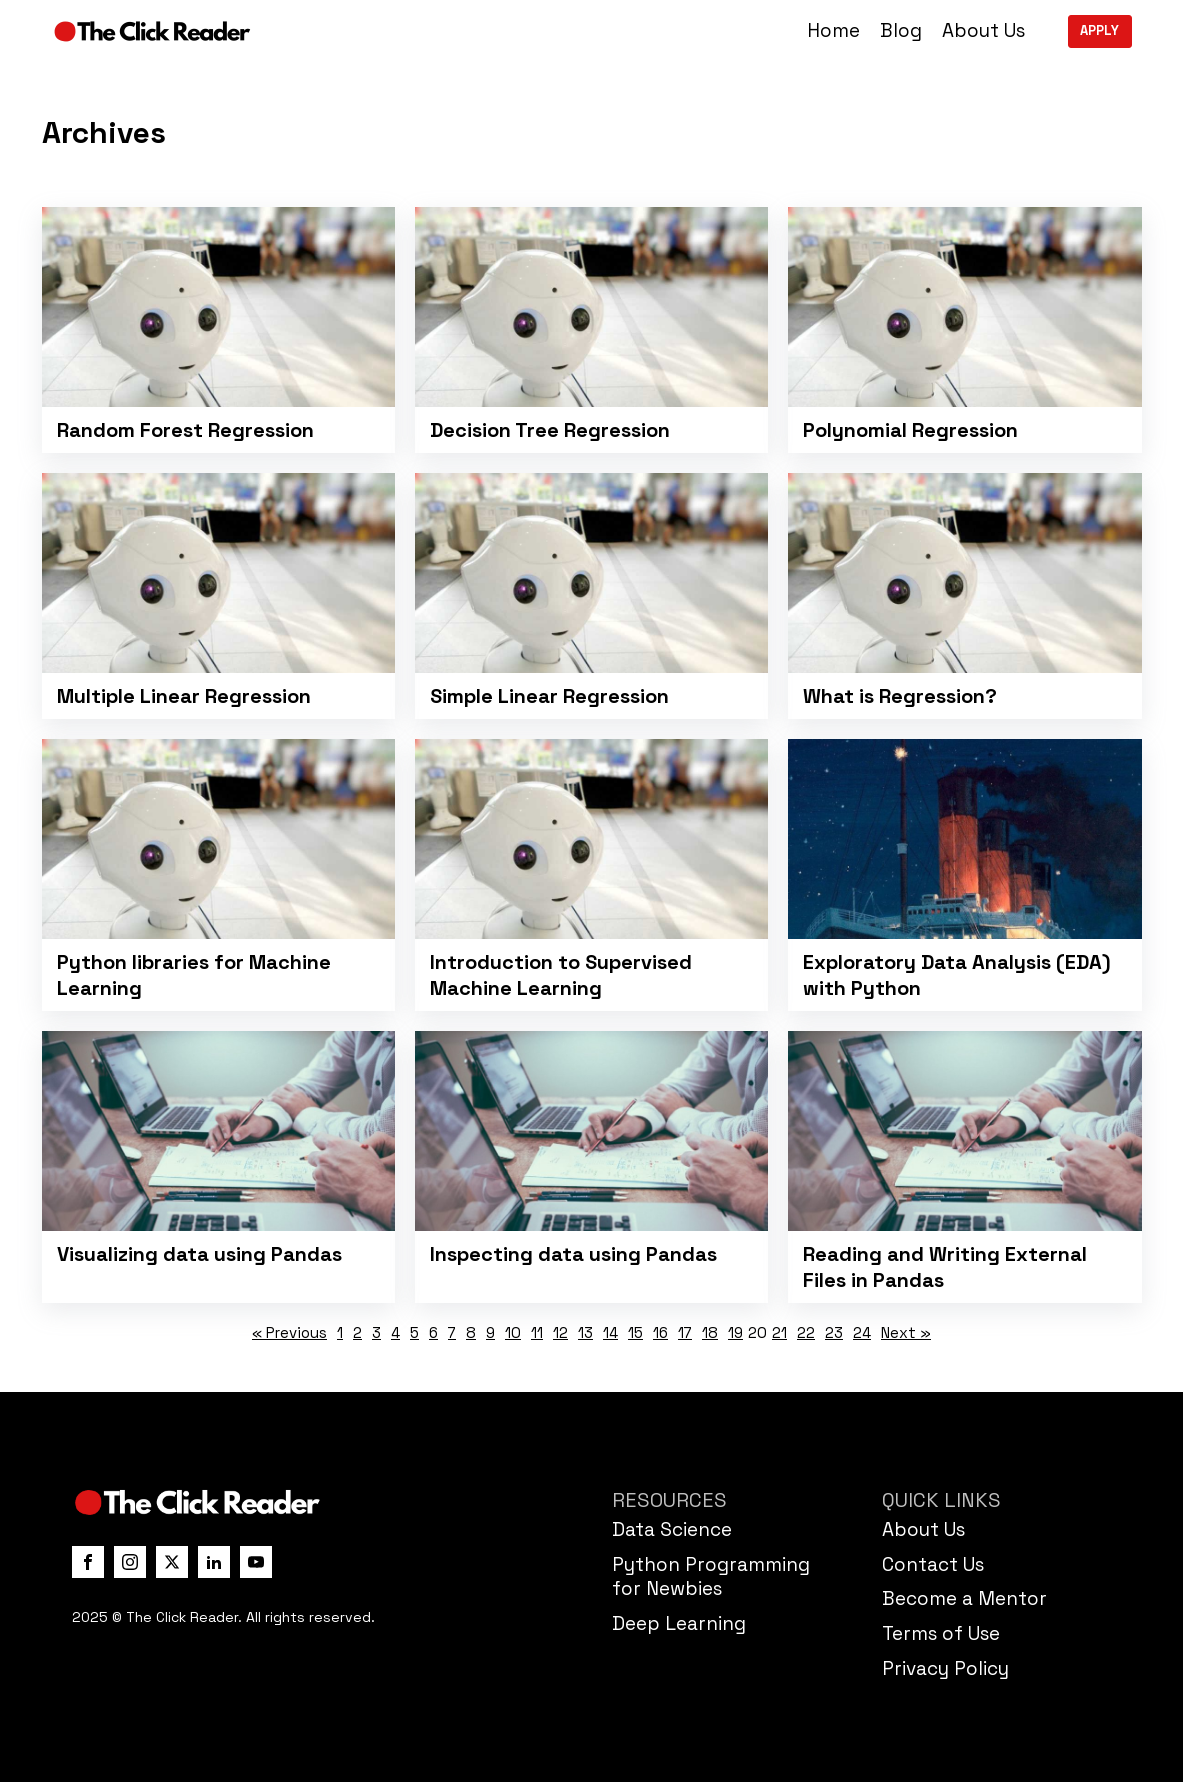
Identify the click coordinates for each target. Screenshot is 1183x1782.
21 (779, 1332)
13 (585, 1332)
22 (806, 1332)
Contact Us (933, 1564)
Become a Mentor (964, 1598)
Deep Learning (679, 1623)
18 (710, 1332)
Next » (906, 1332)
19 (735, 1332)
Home (833, 31)
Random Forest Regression (185, 430)
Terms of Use (941, 1633)
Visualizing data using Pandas (199, 1254)
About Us (983, 31)
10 (513, 1332)
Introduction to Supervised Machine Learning (561, 975)
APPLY (1099, 30)
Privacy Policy (945, 1668)
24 (862, 1332)
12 (560, 1332)
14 (610, 1332)
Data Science (672, 1529)
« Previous (289, 1332)
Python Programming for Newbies (711, 1577)
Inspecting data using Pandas (573, 1254)
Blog (901, 31)
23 (834, 1332)
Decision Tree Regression (550, 430)
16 (660, 1332)
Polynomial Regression (910, 430)
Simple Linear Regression (549, 696)
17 (685, 1332)
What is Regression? (900, 696)
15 (635, 1332)
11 (537, 1332)
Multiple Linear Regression (184, 696)
